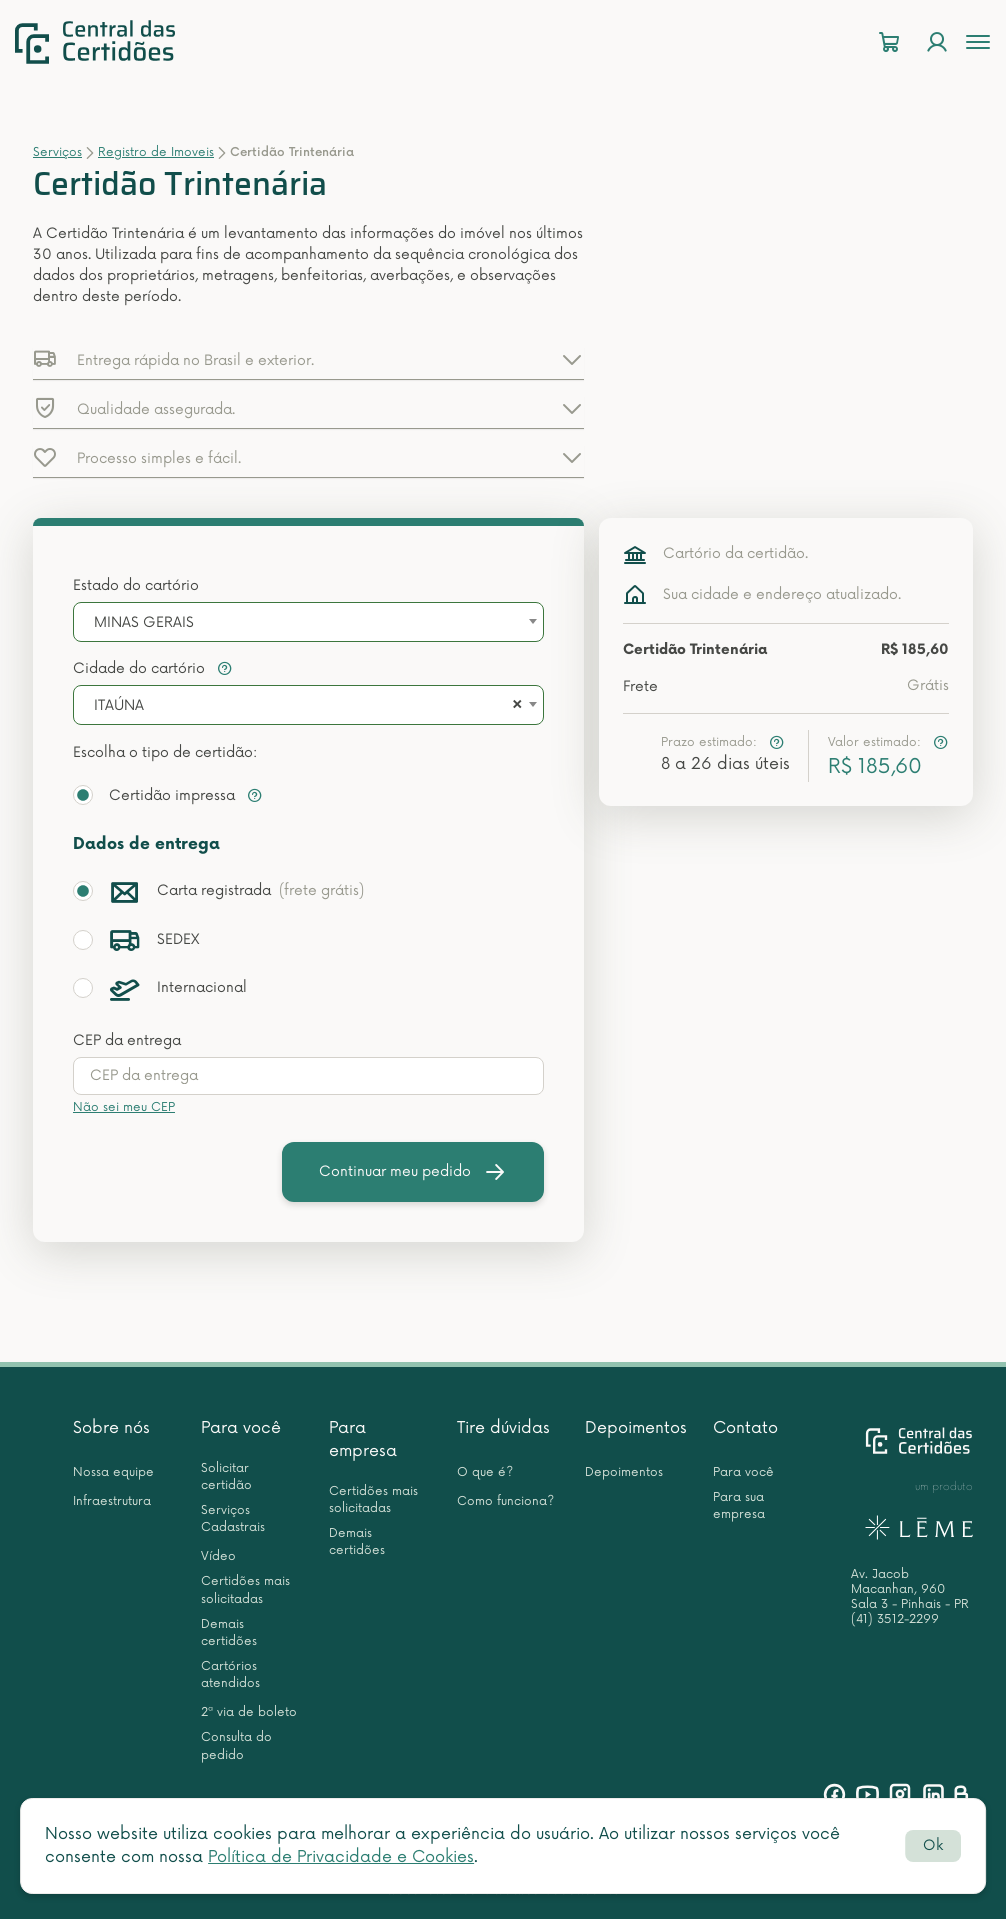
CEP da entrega (127, 1040)
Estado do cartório (136, 585)
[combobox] (308, 622)
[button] (308, 359)
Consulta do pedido (236, 1746)
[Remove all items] (514, 706)
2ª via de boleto (249, 1712)
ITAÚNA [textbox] (119, 705)
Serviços (57, 152)
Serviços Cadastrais (233, 1519)
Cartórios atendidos (230, 1675)
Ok (933, 1845)
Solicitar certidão (226, 1477)
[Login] (937, 42)
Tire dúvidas (503, 1428)
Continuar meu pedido (413, 1172)
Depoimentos (636, 1428)
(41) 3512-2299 (895, 1619)
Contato (745, 1428)
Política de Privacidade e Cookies (341, 1857)
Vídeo (218, 1556)
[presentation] (308, 1076)
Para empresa (363, 1439)
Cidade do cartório (153, 668)
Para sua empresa (739, 1506)
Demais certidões (229, 1633)
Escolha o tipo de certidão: (165, 752)
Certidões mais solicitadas (245, 1590)
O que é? (485, 1472)
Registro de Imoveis (156, 152)
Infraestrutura (112, 1501)
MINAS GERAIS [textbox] (144, 622)
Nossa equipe (113, 1472)
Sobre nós (111, 1428)
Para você (241, 1428)
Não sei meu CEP (124, 1107)
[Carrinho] (889, 42)
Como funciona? (505, 1501)
